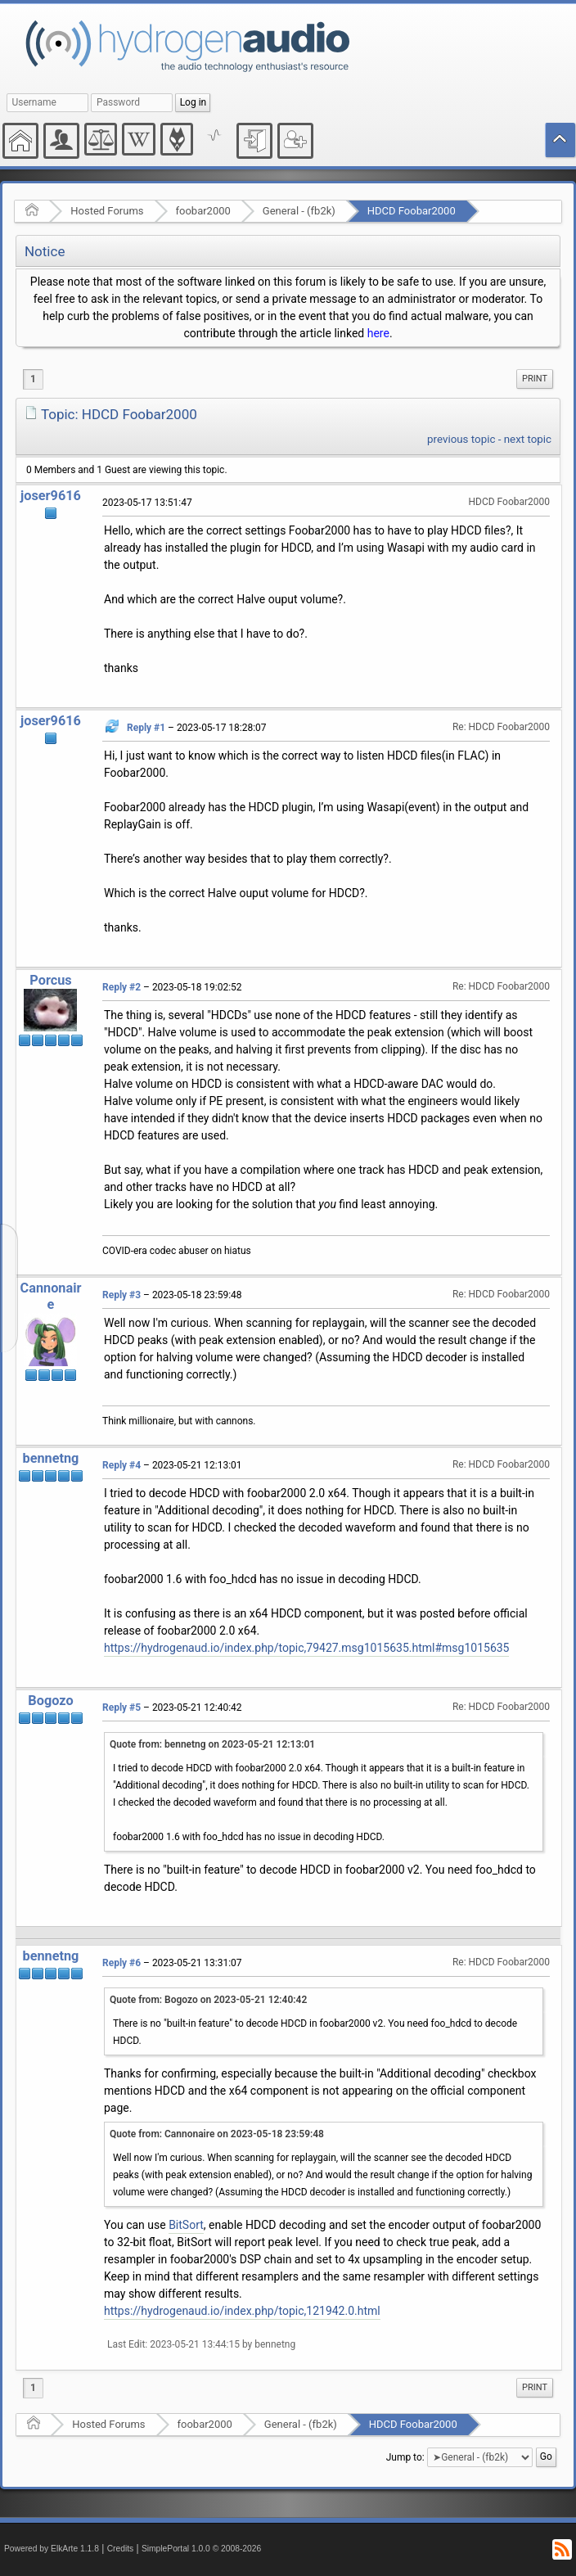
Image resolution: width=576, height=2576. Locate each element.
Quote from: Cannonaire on (217, 2134)
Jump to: (405, 2457)
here (378, 333)
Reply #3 (121, 1295)
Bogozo (50, 1700)
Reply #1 (146, 727)
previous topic (461, 439)
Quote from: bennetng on (212, 1744)
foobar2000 (203, 211)
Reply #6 (121, 1963)
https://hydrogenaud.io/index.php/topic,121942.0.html (242, 2310)
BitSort (186, 2224)
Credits (120, 2548)
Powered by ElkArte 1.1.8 (51, 2548)
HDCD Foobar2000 (411, 211)
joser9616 (50, 495)
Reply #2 (121, 987)
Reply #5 (121, 1707)
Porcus (50, 980)
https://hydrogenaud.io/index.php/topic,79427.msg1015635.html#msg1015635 (306, 1647)
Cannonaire (51, 1296)
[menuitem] (534, 379)
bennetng (51, 1458)
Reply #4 (121, 1465)
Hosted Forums (106, 211)
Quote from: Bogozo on (208, 1999)
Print (534, 378)
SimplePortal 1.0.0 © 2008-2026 (201, 2548)
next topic (527, 439)
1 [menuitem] (33, 379)
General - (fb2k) (299, 211)
